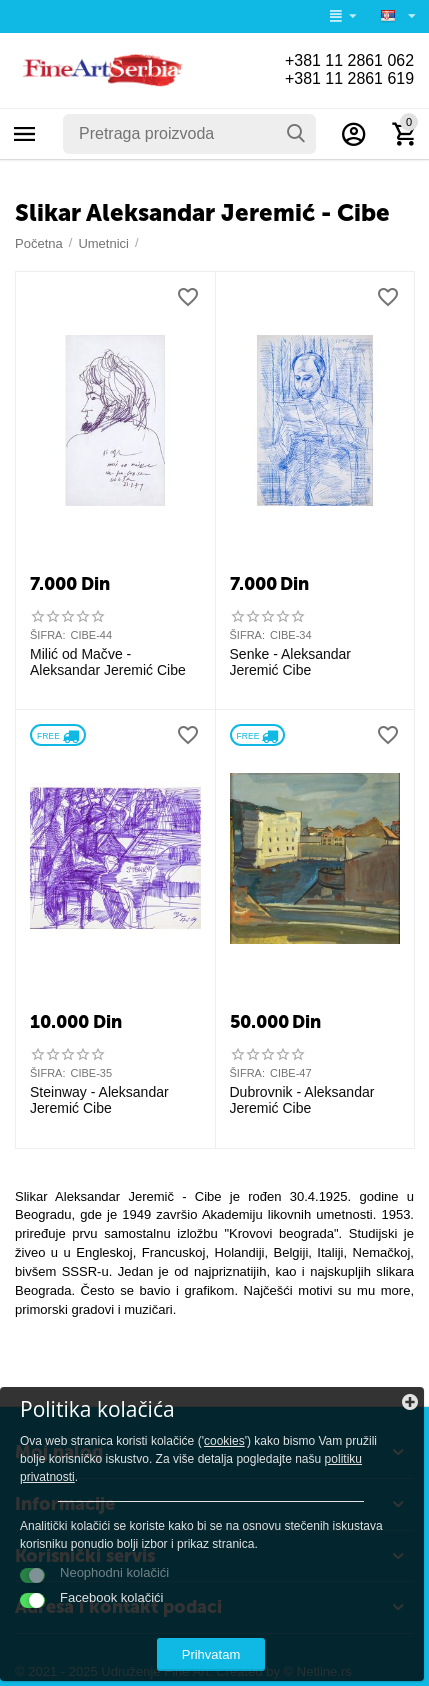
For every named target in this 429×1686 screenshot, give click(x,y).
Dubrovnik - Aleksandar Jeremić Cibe (302, 1100)
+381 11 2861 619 (349, 78)
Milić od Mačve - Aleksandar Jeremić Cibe (108, 662)
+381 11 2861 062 (349, 60)
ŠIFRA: (48, 635)
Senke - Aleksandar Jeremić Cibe (291, 662)
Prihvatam (211, 1654)
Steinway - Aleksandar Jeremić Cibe (99, 1100)
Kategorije (25, 134)
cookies (224, 1441)
